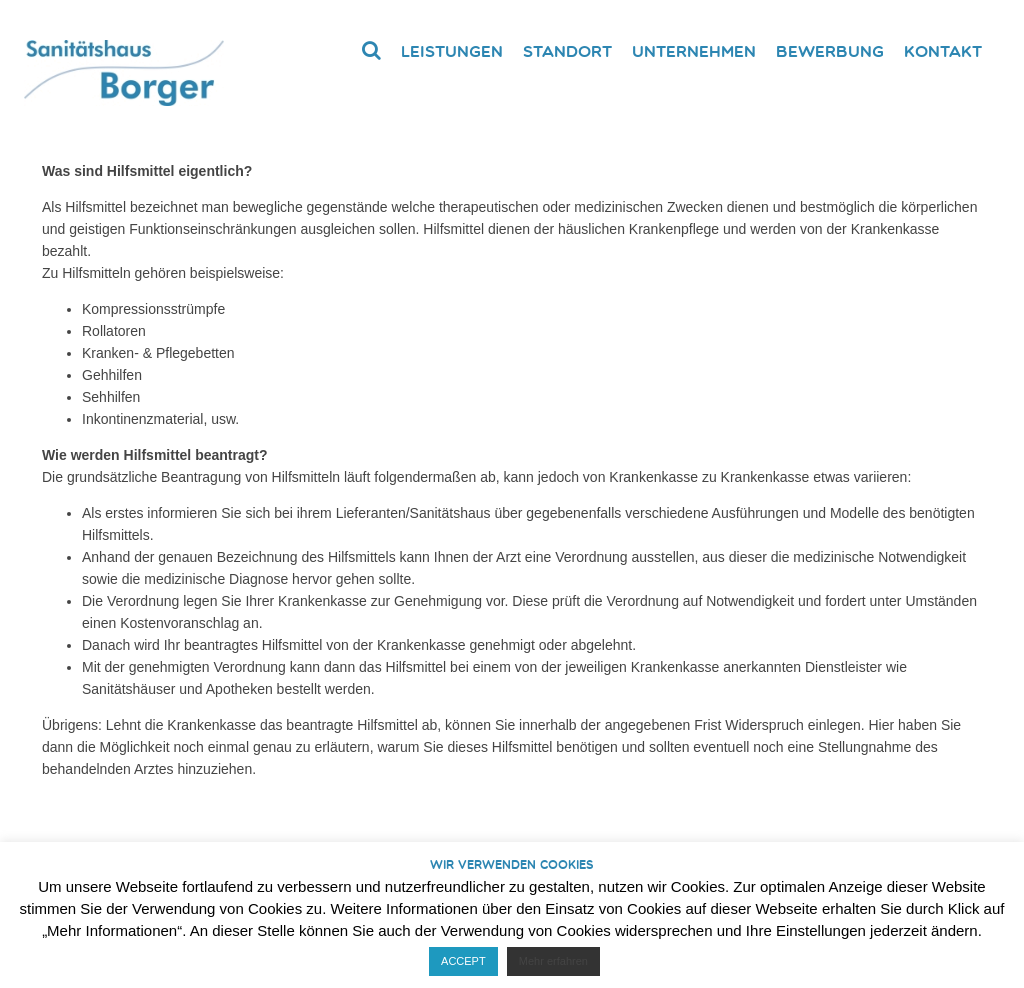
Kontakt (943, 51)
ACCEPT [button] (463, 961)
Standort (567, 51)
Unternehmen (694, 51)
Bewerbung (830, 51)
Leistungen (452, 51)
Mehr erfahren (553, 961)
